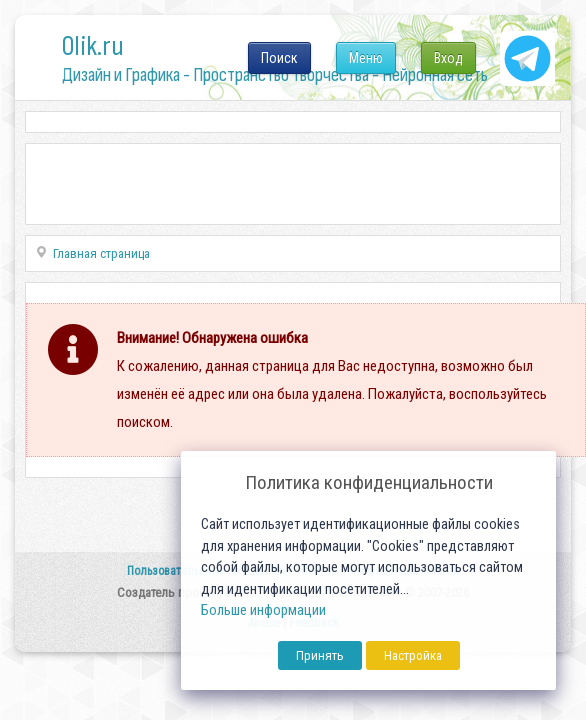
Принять (320, 655)
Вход (448, 58)
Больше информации (263, 610)
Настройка (413, 655)
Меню (366, 58)
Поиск (279, 58)
